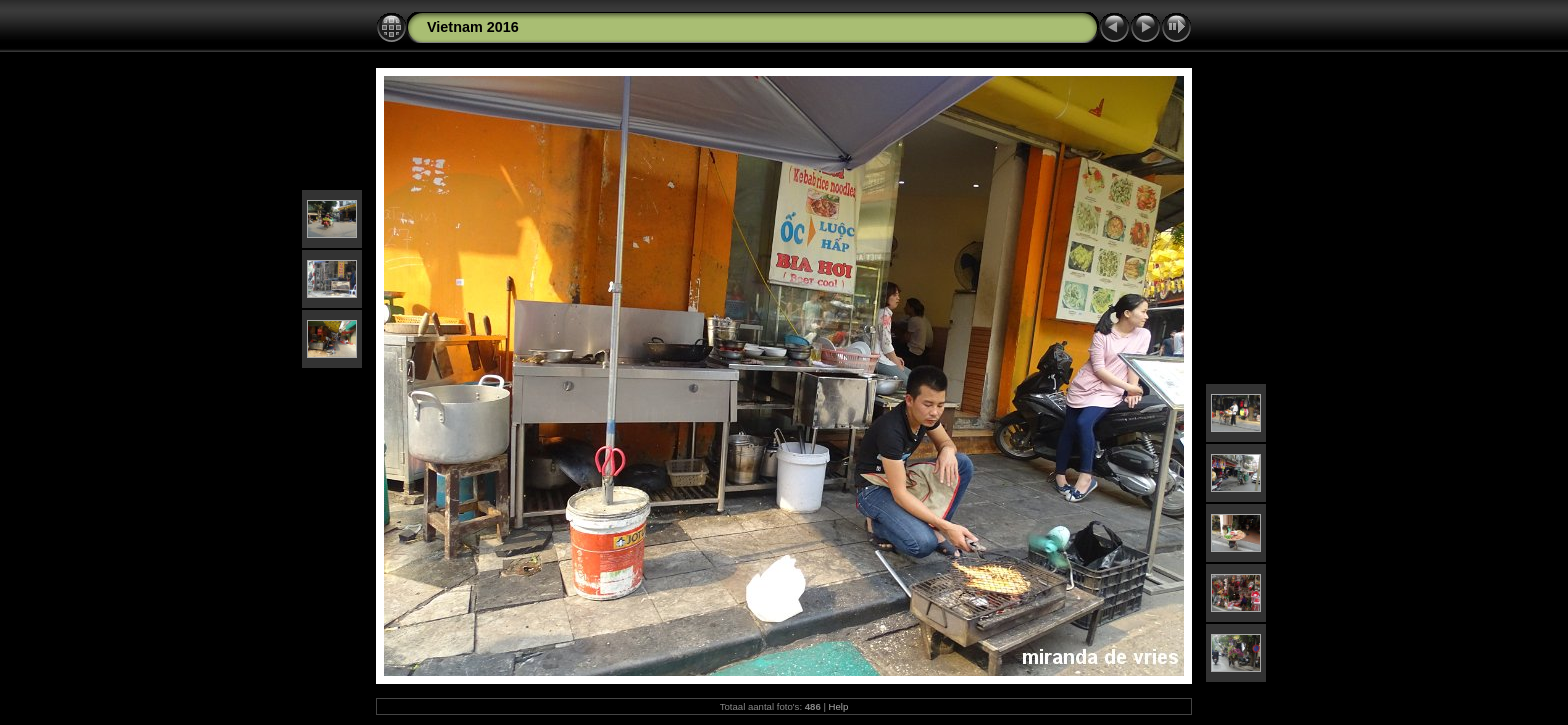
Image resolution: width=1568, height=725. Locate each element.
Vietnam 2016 (473, 27)
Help (839, 706)
